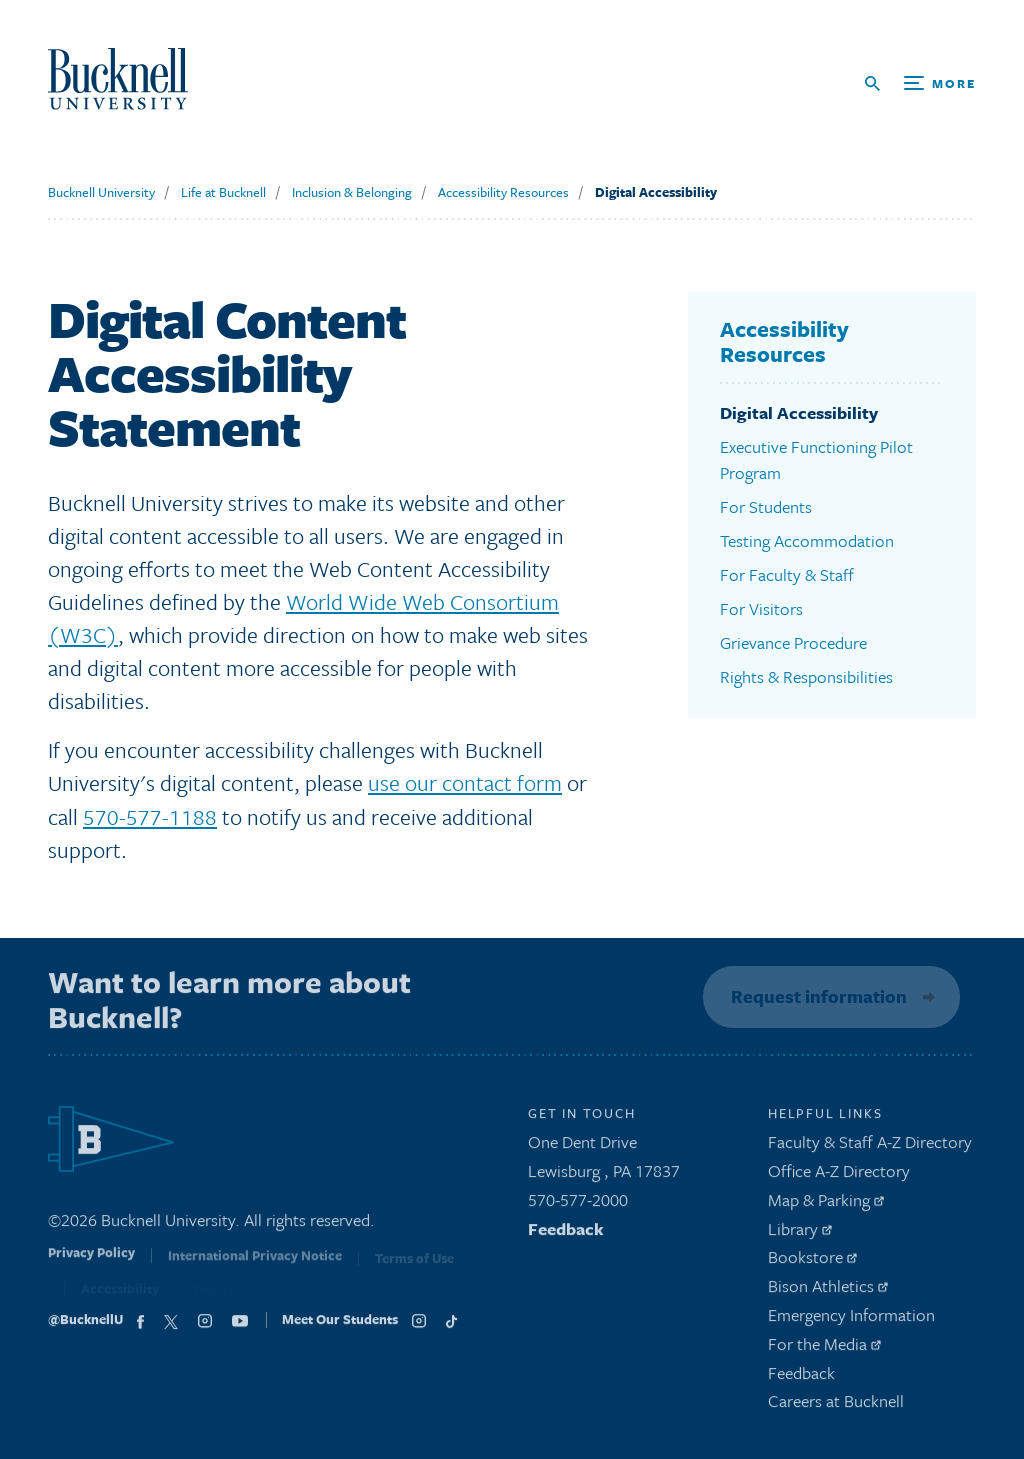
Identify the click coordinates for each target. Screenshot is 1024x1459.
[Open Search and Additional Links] (920, 83)
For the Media (824, 1348)
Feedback (566, 1233)
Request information (816, 996)
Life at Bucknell (223, 192)
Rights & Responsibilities (806, 676)
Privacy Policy (91, 1262)
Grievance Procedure (793, 642)
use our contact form (465, 782)
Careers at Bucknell (836, 1406)
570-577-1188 (150, 816)
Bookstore (812, 1262)
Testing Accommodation (807, 540)
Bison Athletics (828, 1290)
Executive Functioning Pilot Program (816, 459)
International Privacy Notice (255, 1264)
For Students (766, 506)
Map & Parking (826, 1204)
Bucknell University (101, 192)
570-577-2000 (578, 1204)
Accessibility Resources (503, 192)
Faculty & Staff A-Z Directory (870, 1146)
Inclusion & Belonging (352, 192)
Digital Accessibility (656, 192)
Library (800, 1233)
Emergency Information (851, 1319)
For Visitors (761, 608)
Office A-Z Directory (839, 1175)
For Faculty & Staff (787, 574)
